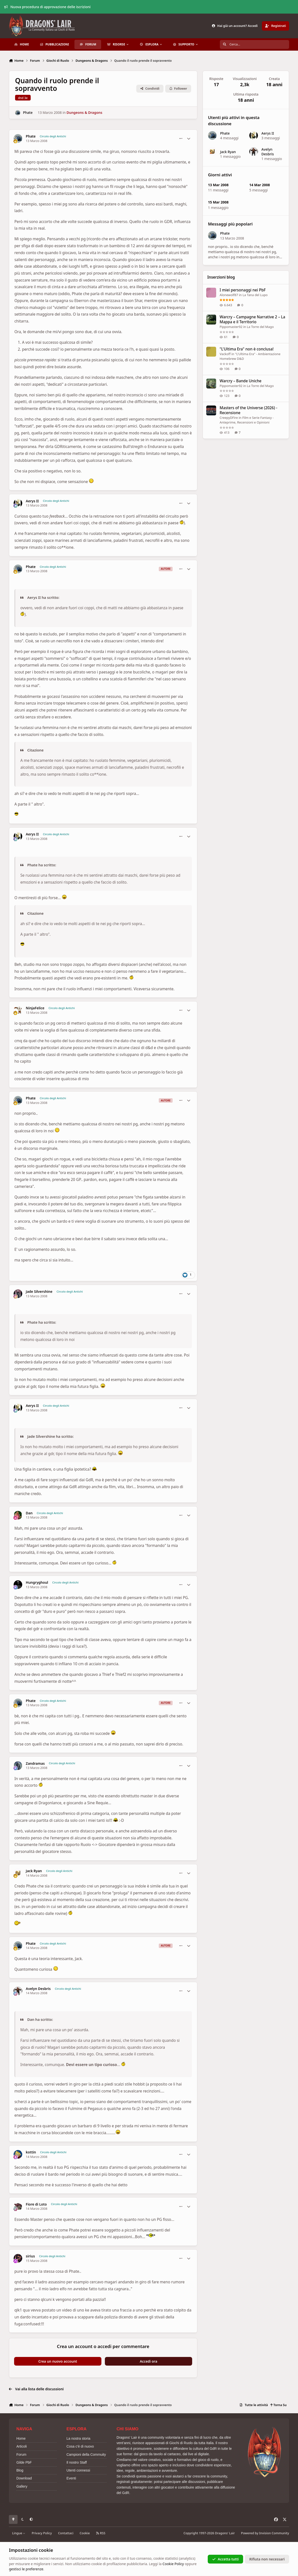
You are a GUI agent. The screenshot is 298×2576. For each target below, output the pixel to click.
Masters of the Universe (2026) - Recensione (248, 410)
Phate (28, 112)
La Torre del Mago (260, 327)
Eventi (71, 2478)
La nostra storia (79, 2438)
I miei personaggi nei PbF (243, 290)
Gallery (21, 2486)
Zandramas (35, 1763)
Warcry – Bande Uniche (240, 381)
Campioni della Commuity (86, 2454)
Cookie (85, 2533)
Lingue (18, 2533)
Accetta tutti (225, 2559)
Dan (29, 1513)
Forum (21, 2454)
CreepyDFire (229, 417)
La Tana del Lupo (254, 295)
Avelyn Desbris (38, 1989)
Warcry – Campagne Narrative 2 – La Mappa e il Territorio (252, 319)
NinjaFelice (35, 1008)
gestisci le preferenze (26, 2569)
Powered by (265, 2533)
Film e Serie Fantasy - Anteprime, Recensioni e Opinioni (247, 420)
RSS (100, 2533)
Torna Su (278, 2405)
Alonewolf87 (229, 295)
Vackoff (225, 354)
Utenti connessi (78, 2470)
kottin (31, 2152)
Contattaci (65, 2533)
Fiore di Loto (36, 2204)
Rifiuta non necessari (267, 2559)
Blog (19, 2470)
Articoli (21, 2446)
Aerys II (32, 501)
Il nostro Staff (77, 2462)
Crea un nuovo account (57, 2361)
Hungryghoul (37, 1582)
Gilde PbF (24, 2462)
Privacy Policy (42, 2533)
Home (20, 2438)
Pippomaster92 (231, 327)
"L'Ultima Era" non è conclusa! (247, 349)
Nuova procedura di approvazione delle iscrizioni (47, 6)
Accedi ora (148, 2361)
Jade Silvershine (39, 1291)
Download (24, 2478)
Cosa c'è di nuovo (80, 2446)
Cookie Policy (173, 2563)
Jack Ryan (34, 1871)
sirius (30, 2256)
